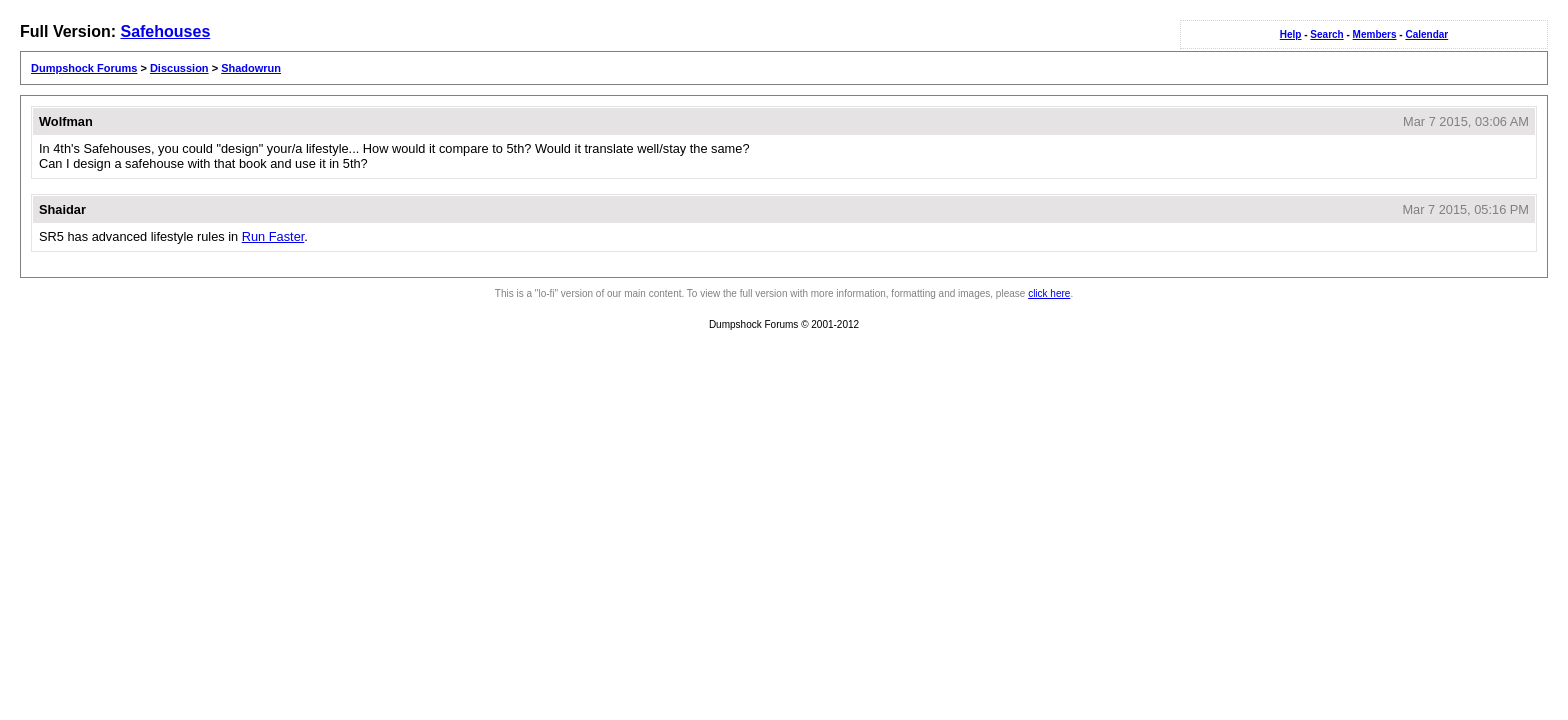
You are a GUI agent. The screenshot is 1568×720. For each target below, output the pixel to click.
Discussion (179, 68)
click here (1049, 293)
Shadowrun (251, 68)
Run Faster (273, 236)
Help (1291, 34)
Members (1375, 34)
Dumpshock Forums (84, 68)
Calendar (1426, 34)
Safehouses (165, 31)
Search (1326, 34)
